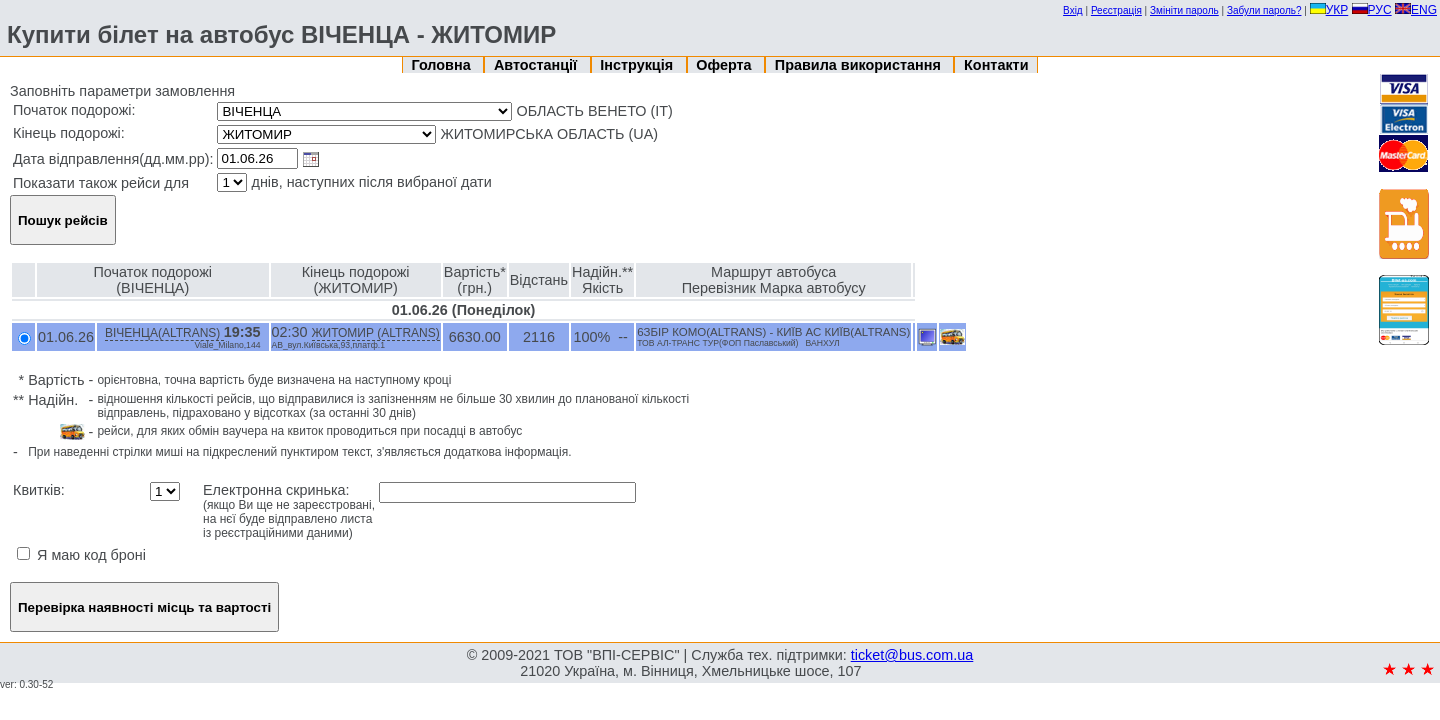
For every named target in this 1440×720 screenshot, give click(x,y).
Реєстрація (1116, 10)
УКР (1329, 10)
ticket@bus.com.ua (912, 655)
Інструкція (638, 65)
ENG (1416, 10)
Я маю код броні (81, 555)
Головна (443, 65)
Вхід (1073, 10)
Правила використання (860, 65)
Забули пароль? (1264, 10)
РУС (1372, 10)
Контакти (996, 65)
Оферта (725, 65)
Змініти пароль (1184, 10)
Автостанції (537, 65)
